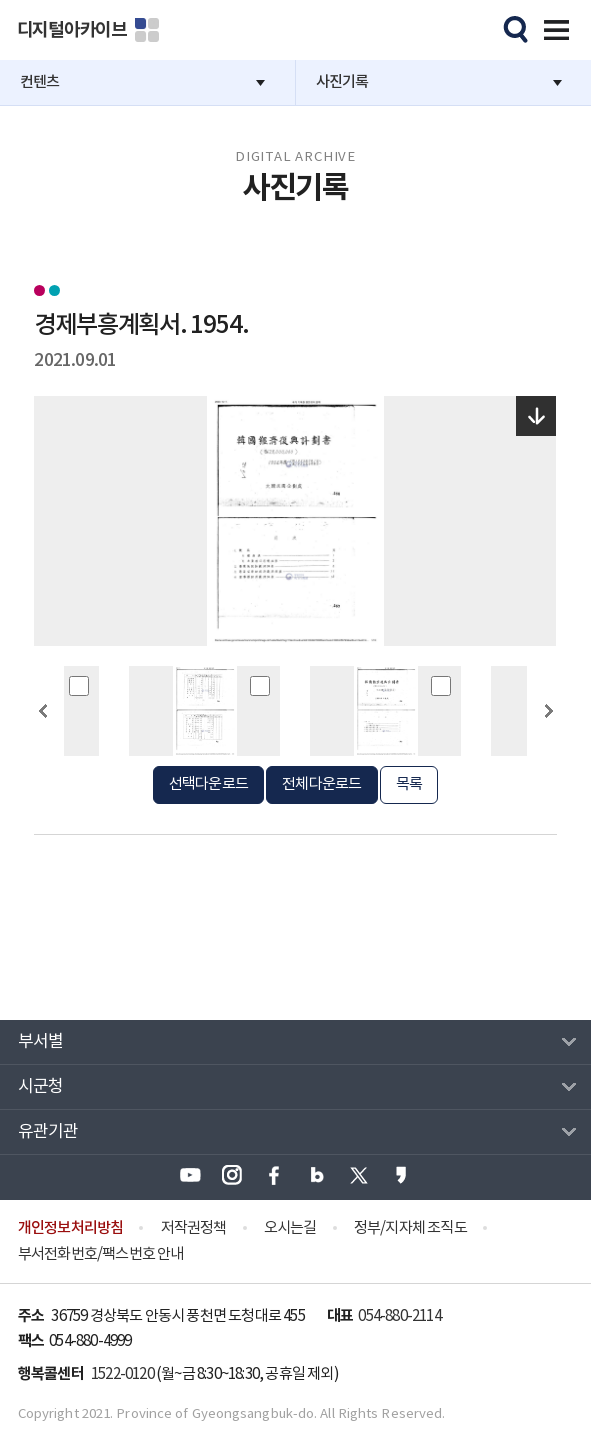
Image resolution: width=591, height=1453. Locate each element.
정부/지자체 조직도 (410, 1228)
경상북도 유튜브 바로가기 (190, 1175)
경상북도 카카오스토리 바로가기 (401, 1175)
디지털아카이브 (72, 30)
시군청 (41, 1087)
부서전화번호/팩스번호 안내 (101, 1254)
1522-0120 (122, 1374)
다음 (548, 747)
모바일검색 (513, 27)
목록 (409, 784)
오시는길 (290, 1228)
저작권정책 (194, 1228)
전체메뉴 (553, 27)
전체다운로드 (321, 784)
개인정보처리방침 (71, 1228)
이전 (42, 747)
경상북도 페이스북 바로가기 (274, 1175)
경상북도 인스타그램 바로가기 (232, 1175)
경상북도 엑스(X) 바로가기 (359, 1175)
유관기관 (48, 1132)
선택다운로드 (208, 784)
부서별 (41, 1042)
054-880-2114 (399, 1316)
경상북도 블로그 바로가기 (317, 1175)
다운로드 (536, 416)
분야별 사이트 (147, 30)
